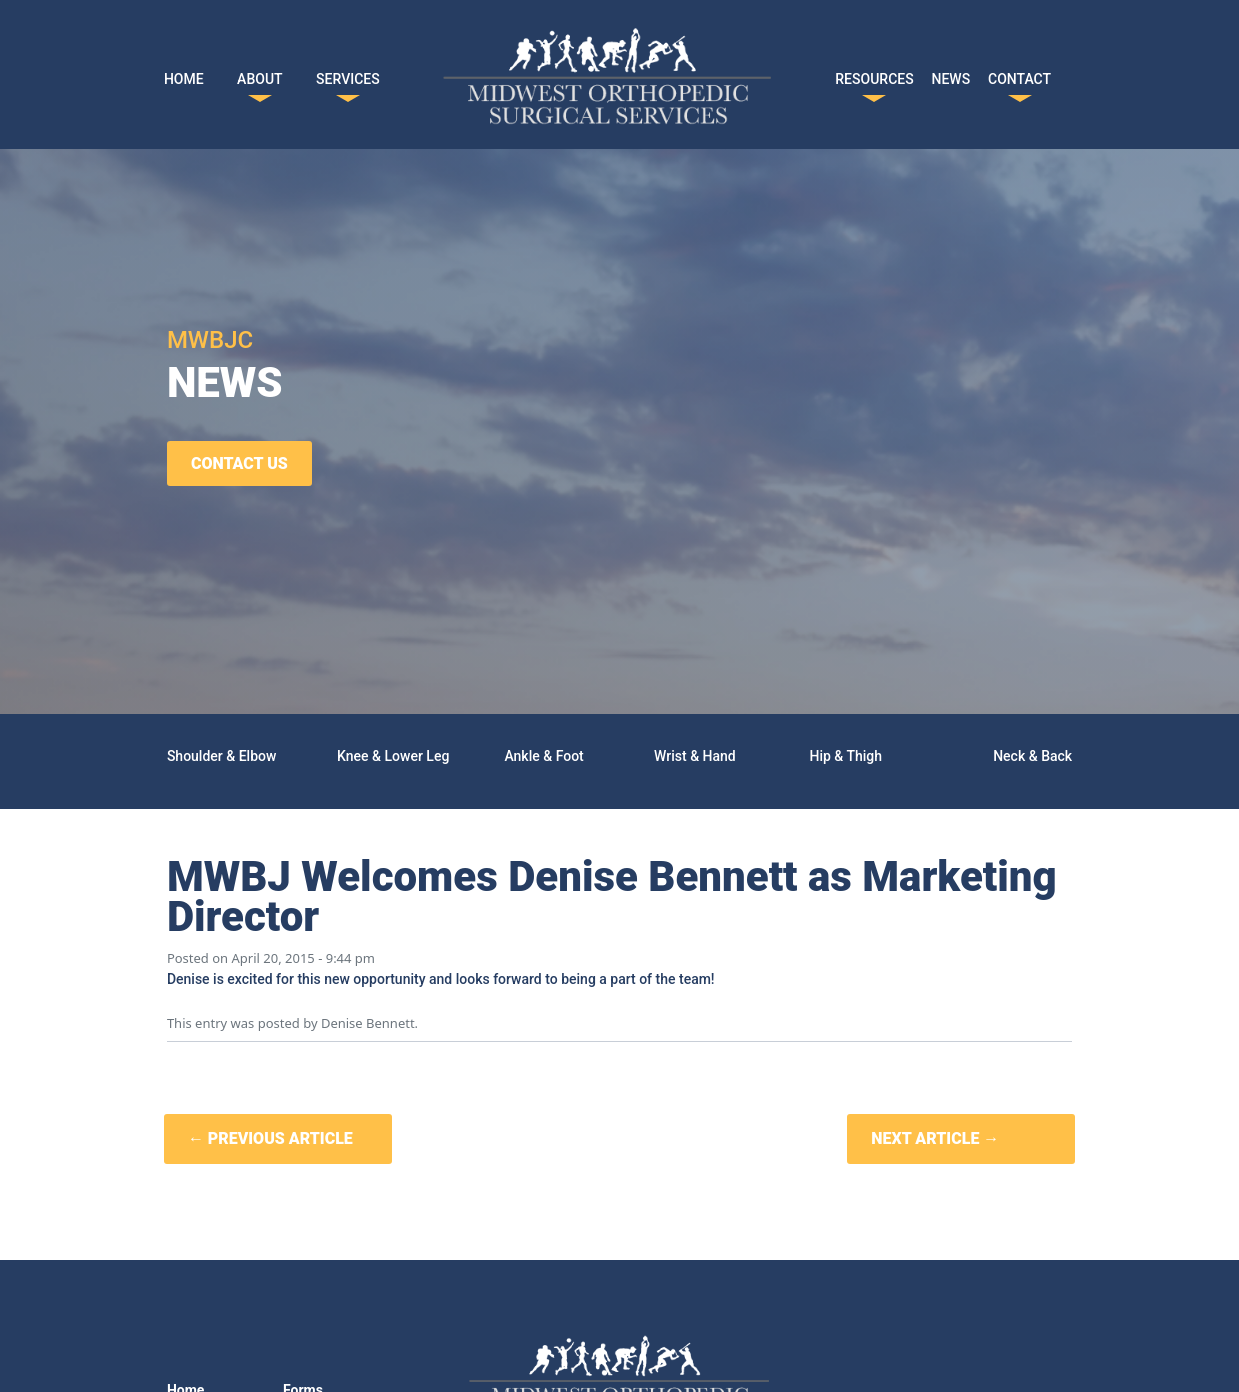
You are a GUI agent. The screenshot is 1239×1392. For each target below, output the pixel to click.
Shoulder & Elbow (222, 756)
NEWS (951, 75)
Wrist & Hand (695, 756)
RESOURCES (874, 75)
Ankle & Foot (543, 756)
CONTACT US (239, 463)
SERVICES (348, 75)
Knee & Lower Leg (393, 756)
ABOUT (259, 75)
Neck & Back (1032, 756)
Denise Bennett (368, 1023)
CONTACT (1019, 75)
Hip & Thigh (846, 756)
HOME (184, 75)
